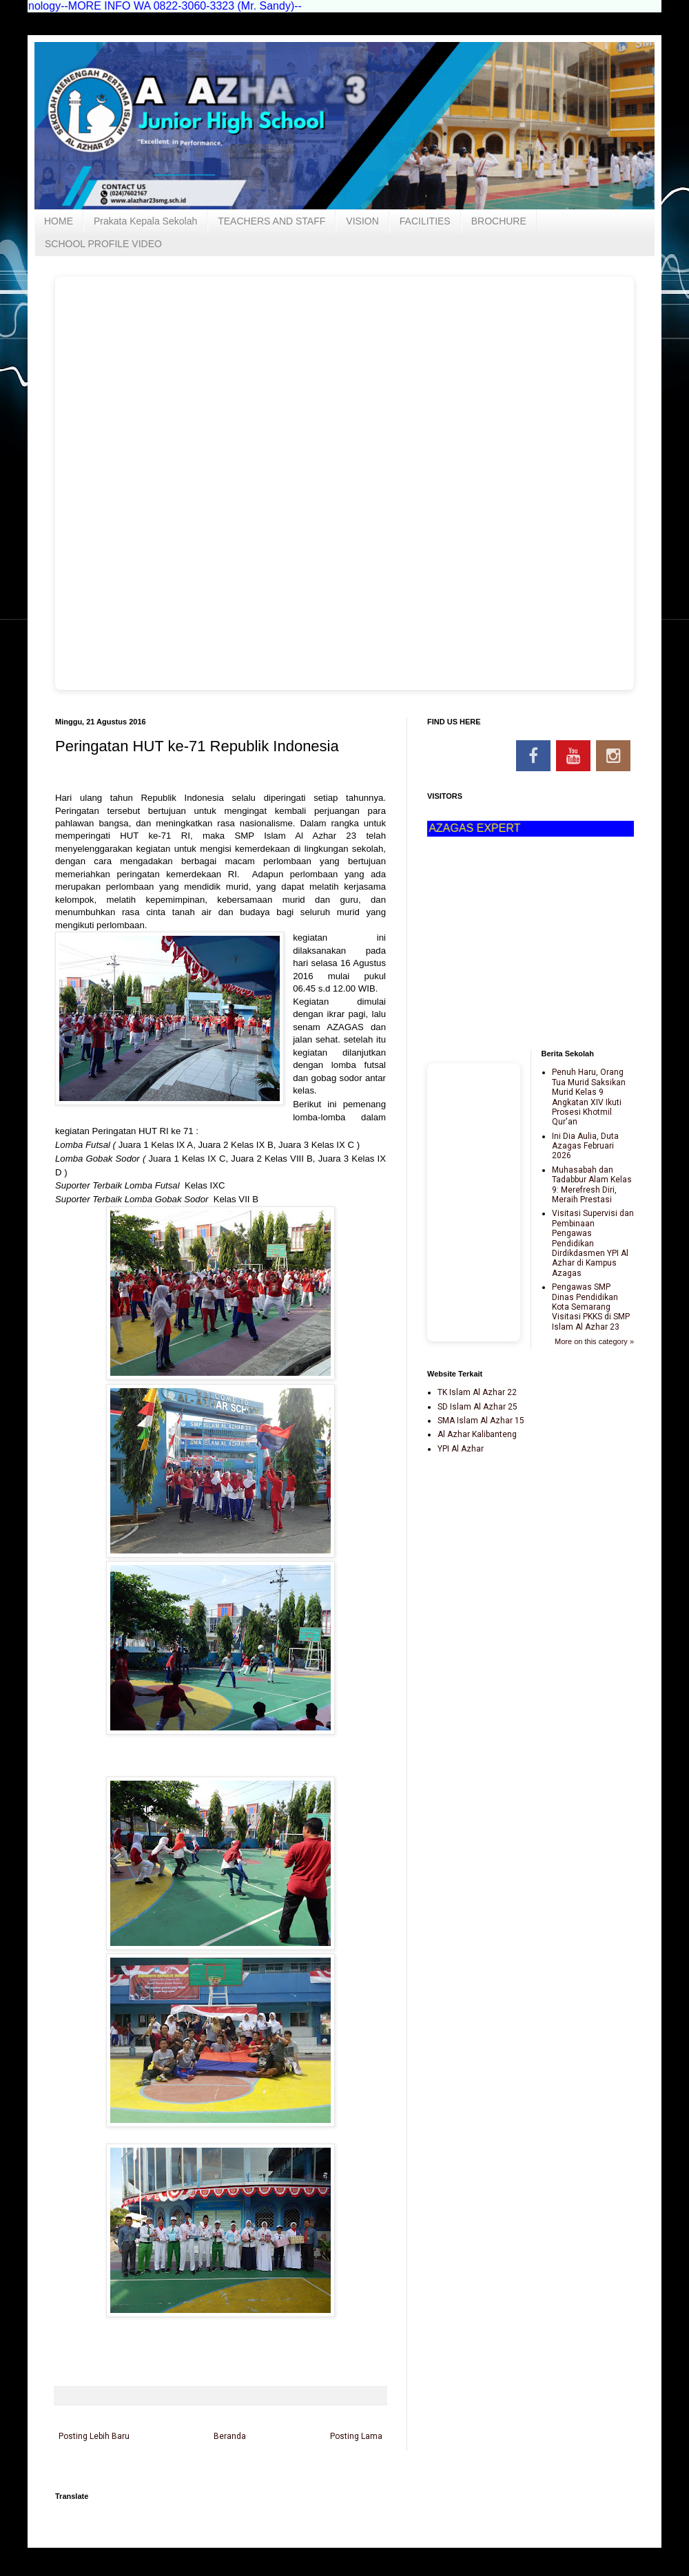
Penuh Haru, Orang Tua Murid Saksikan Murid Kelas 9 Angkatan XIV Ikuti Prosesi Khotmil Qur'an (589, 1097)
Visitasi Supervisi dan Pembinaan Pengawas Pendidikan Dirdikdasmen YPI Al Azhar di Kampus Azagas (593, 1242)
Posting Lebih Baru (94, 2436)
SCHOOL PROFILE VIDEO (103, 243)
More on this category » (594, 1341)
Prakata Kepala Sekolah (145, 221)
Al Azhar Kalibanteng (477, 1434)
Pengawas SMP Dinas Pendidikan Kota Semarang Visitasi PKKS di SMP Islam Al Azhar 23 (591, 1307)
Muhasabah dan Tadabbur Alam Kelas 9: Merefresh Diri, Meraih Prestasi (592, 1184)
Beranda (230, 2436)
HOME (58, 221)
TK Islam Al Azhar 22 (477, 1392)
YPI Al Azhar (461, 1449)
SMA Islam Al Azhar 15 (481, 1420)
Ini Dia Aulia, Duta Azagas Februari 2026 (585, 1146)
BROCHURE (498, 221)
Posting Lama (356, 2436)
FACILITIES (425, 221)
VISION (362, 221)
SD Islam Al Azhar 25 (477, 1407)
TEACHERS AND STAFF (271, 221)
